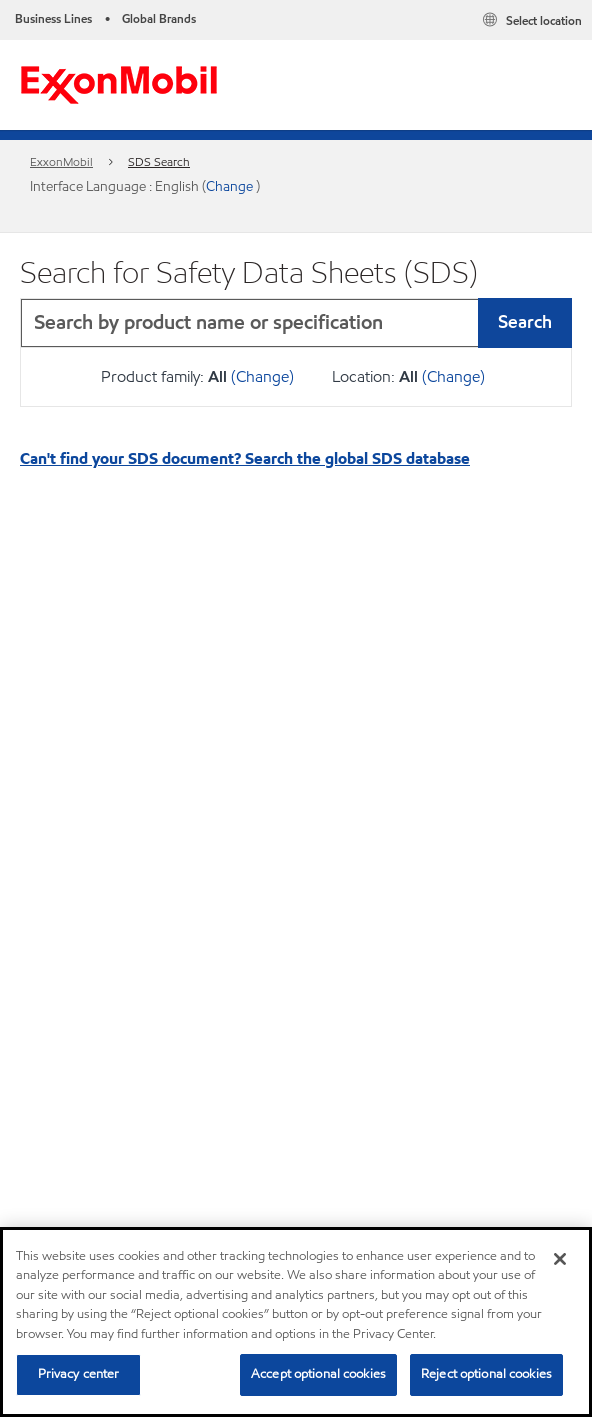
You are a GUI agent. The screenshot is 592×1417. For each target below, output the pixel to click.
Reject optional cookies (486, 1374)
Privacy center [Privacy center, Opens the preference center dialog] (79, 1374)
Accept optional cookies (318, 1374)
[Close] (560, 1259)
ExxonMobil (61, 161)
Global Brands (159, 18)
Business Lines (53, 18)
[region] (296, 1322)
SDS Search (159, 161)
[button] (552, 323)
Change (231, 186)
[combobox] (296, 323)
